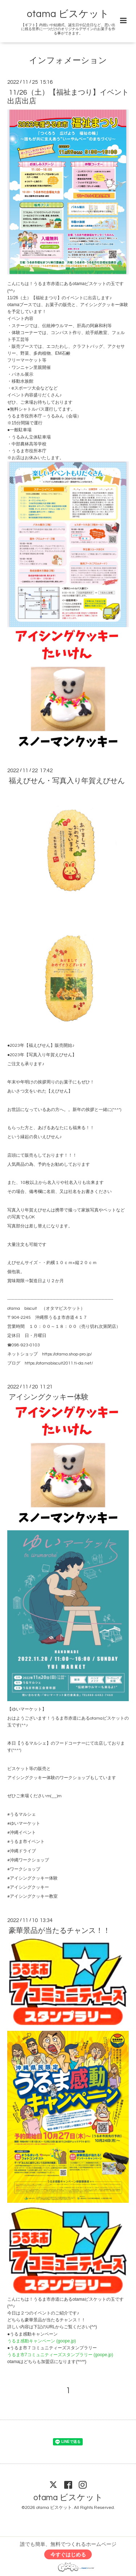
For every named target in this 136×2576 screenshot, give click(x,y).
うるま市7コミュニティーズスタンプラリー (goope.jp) (60, 2354)
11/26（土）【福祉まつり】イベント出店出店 (68, 96)
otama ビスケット (68, 14)
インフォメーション (68, 61)
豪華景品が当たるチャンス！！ (59, 1930)
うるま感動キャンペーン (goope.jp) (41, 2340)
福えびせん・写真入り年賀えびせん (67, 781)
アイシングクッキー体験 (48, 1397)
